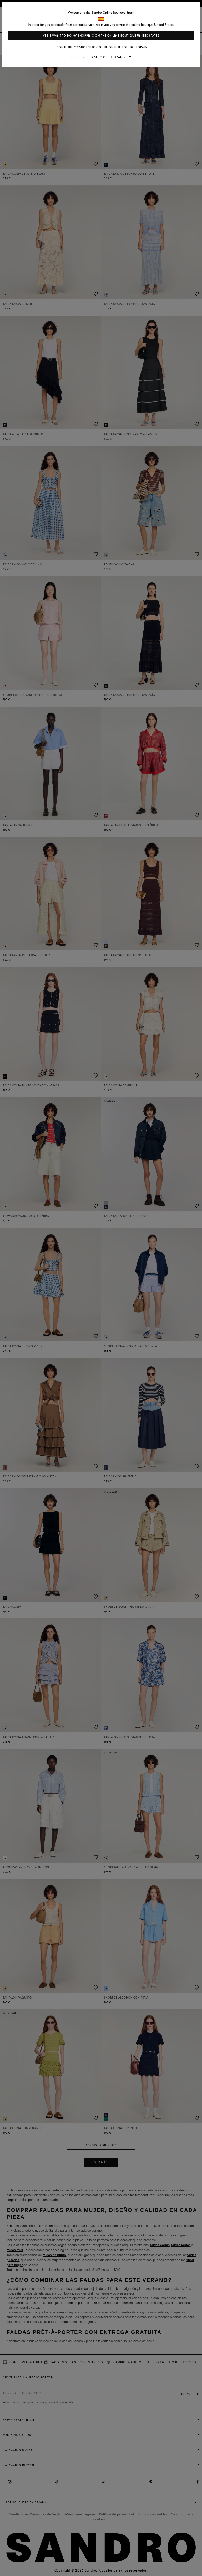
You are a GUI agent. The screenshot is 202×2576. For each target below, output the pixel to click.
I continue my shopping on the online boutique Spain (101, 47)
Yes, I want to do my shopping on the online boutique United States (101, 35)
